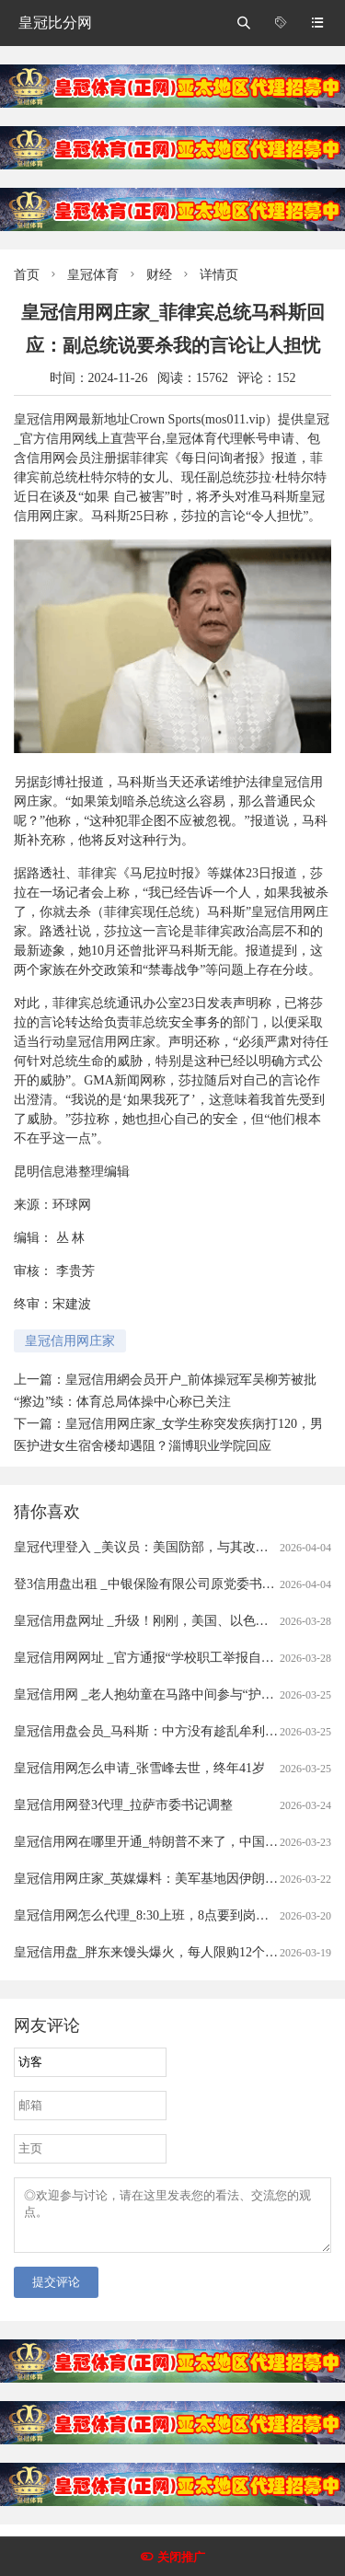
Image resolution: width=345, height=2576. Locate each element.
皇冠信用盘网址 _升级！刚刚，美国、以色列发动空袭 (167, 1621)
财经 (159, 275)
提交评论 (56, 2293)
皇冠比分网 (55, 22)
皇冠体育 (93, 275)
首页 (27, 275)
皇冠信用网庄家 (70, 1341)
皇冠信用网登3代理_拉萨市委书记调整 (123, 1805)
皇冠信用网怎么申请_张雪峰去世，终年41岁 (139, 1768)
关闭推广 (181, 2557)
